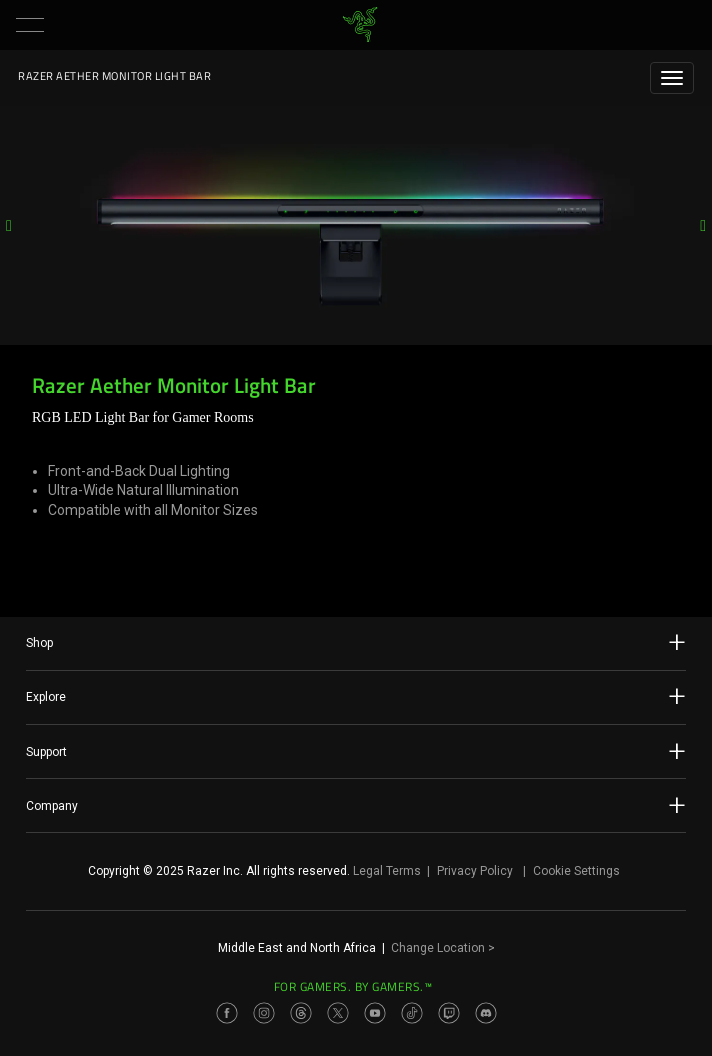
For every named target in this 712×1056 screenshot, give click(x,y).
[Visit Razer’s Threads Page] (301, 1013)
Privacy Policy (475, 871)
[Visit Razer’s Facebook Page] (227, 1013)
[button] (30, 25)
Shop (356, 642)
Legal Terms (387, 871)
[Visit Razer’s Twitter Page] (338, 1013)
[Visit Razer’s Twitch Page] (449, 1013)
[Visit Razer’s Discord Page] (486, 1013)
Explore (356, 696)
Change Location (443, 948)
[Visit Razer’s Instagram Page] (264, 1013)
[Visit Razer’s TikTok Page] (412, 1013)
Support (356, 751)
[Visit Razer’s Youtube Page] (375, 1013)
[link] (360, 25)
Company (356, 805)
